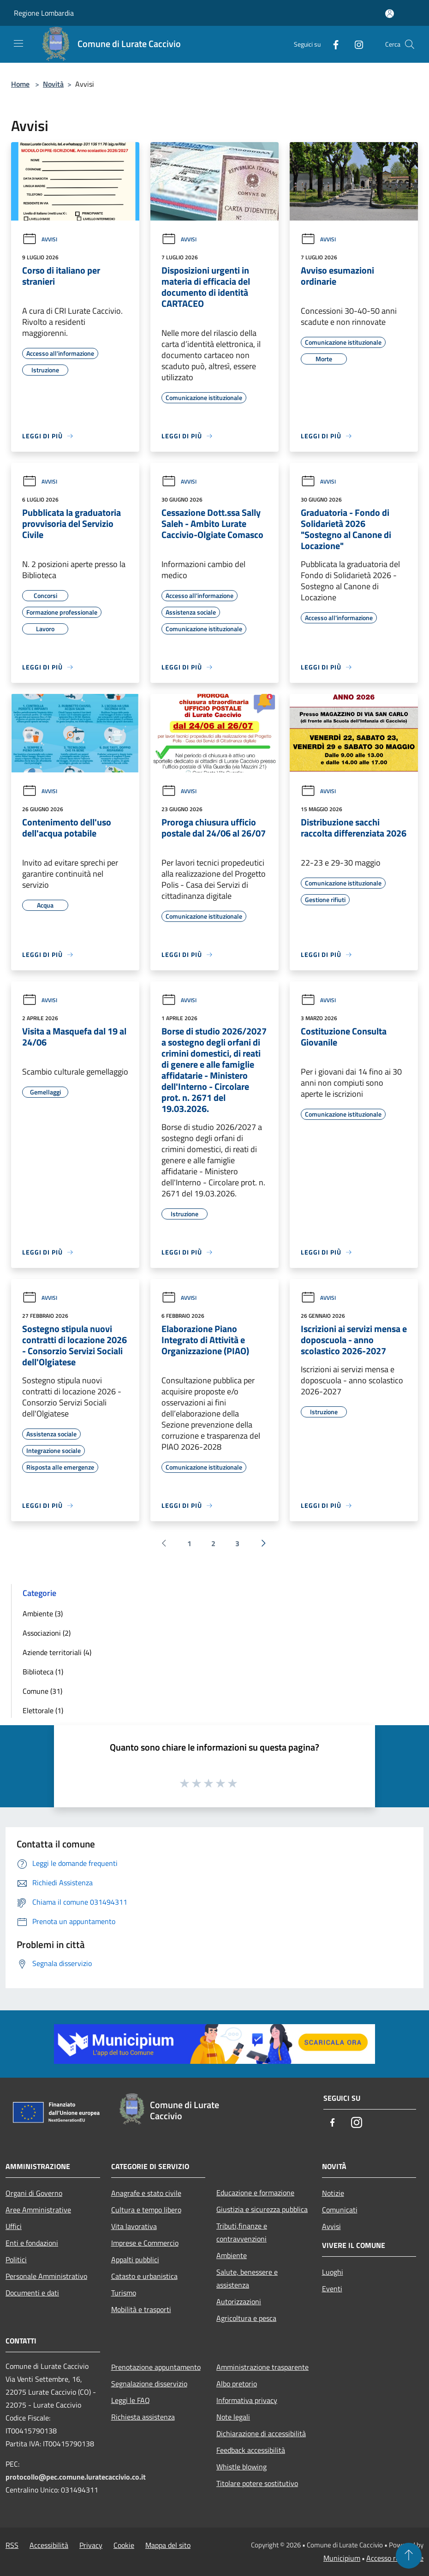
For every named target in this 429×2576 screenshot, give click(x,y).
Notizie (333, 2193)
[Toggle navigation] (18, 43)
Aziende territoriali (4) (57, 1652)
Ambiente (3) (43, 1613)
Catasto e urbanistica (144, 2276)
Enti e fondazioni (32, 2242)
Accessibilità (49, 2545)
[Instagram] (355, 44)
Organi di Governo (34, 2193)
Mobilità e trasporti (141, 2309)
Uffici (14, 2226)
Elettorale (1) (43, 1710)
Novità (53, 84)
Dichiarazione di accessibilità (261, 2433)
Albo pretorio (236, 2383)
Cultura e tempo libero (146, 2209)
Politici (16, 2259)
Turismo (123, 2292)
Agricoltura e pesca (246, 2318)
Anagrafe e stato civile (146, 2193)
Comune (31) (42, 1691)
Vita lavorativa (134, 2226)
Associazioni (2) (47, 1632)
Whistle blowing (241, 2466)
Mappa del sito (168, 2545)
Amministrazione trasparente (262, 2367)
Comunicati (340, 2209)
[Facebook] (332, 44)
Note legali (233, 2416)
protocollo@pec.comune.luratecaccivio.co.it (76, 2476)
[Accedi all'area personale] (389, 13)
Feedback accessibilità (250, 2450)
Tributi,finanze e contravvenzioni (241, 2232)
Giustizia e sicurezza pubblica (262, 2209)
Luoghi (332, 2271)
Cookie (123, 2545)
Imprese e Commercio (145, 2242)
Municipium (341, 2558)
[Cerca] (409, 44)
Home (20, 84)
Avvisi (39, 239)
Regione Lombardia (44, 12)
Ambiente (231, 2255)
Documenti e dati (32, 2292)
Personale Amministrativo (46, 2276)
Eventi (332, 2288)
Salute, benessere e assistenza (247, 2278)
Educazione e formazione (255, 2192)
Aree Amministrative (38, 2209)
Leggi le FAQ (130, 2400)
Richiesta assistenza (143, 2416)
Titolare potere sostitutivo (257, 2483)
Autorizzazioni (238, 2301)
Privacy (90, 2545)
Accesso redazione (394, 2558)
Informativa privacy (246, 2400)
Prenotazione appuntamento (156, 2367)
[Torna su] (409, 2556)
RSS (12, 2545)
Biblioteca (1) (43, 1671)
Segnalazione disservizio (149, 2383)
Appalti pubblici (135, 2259)
